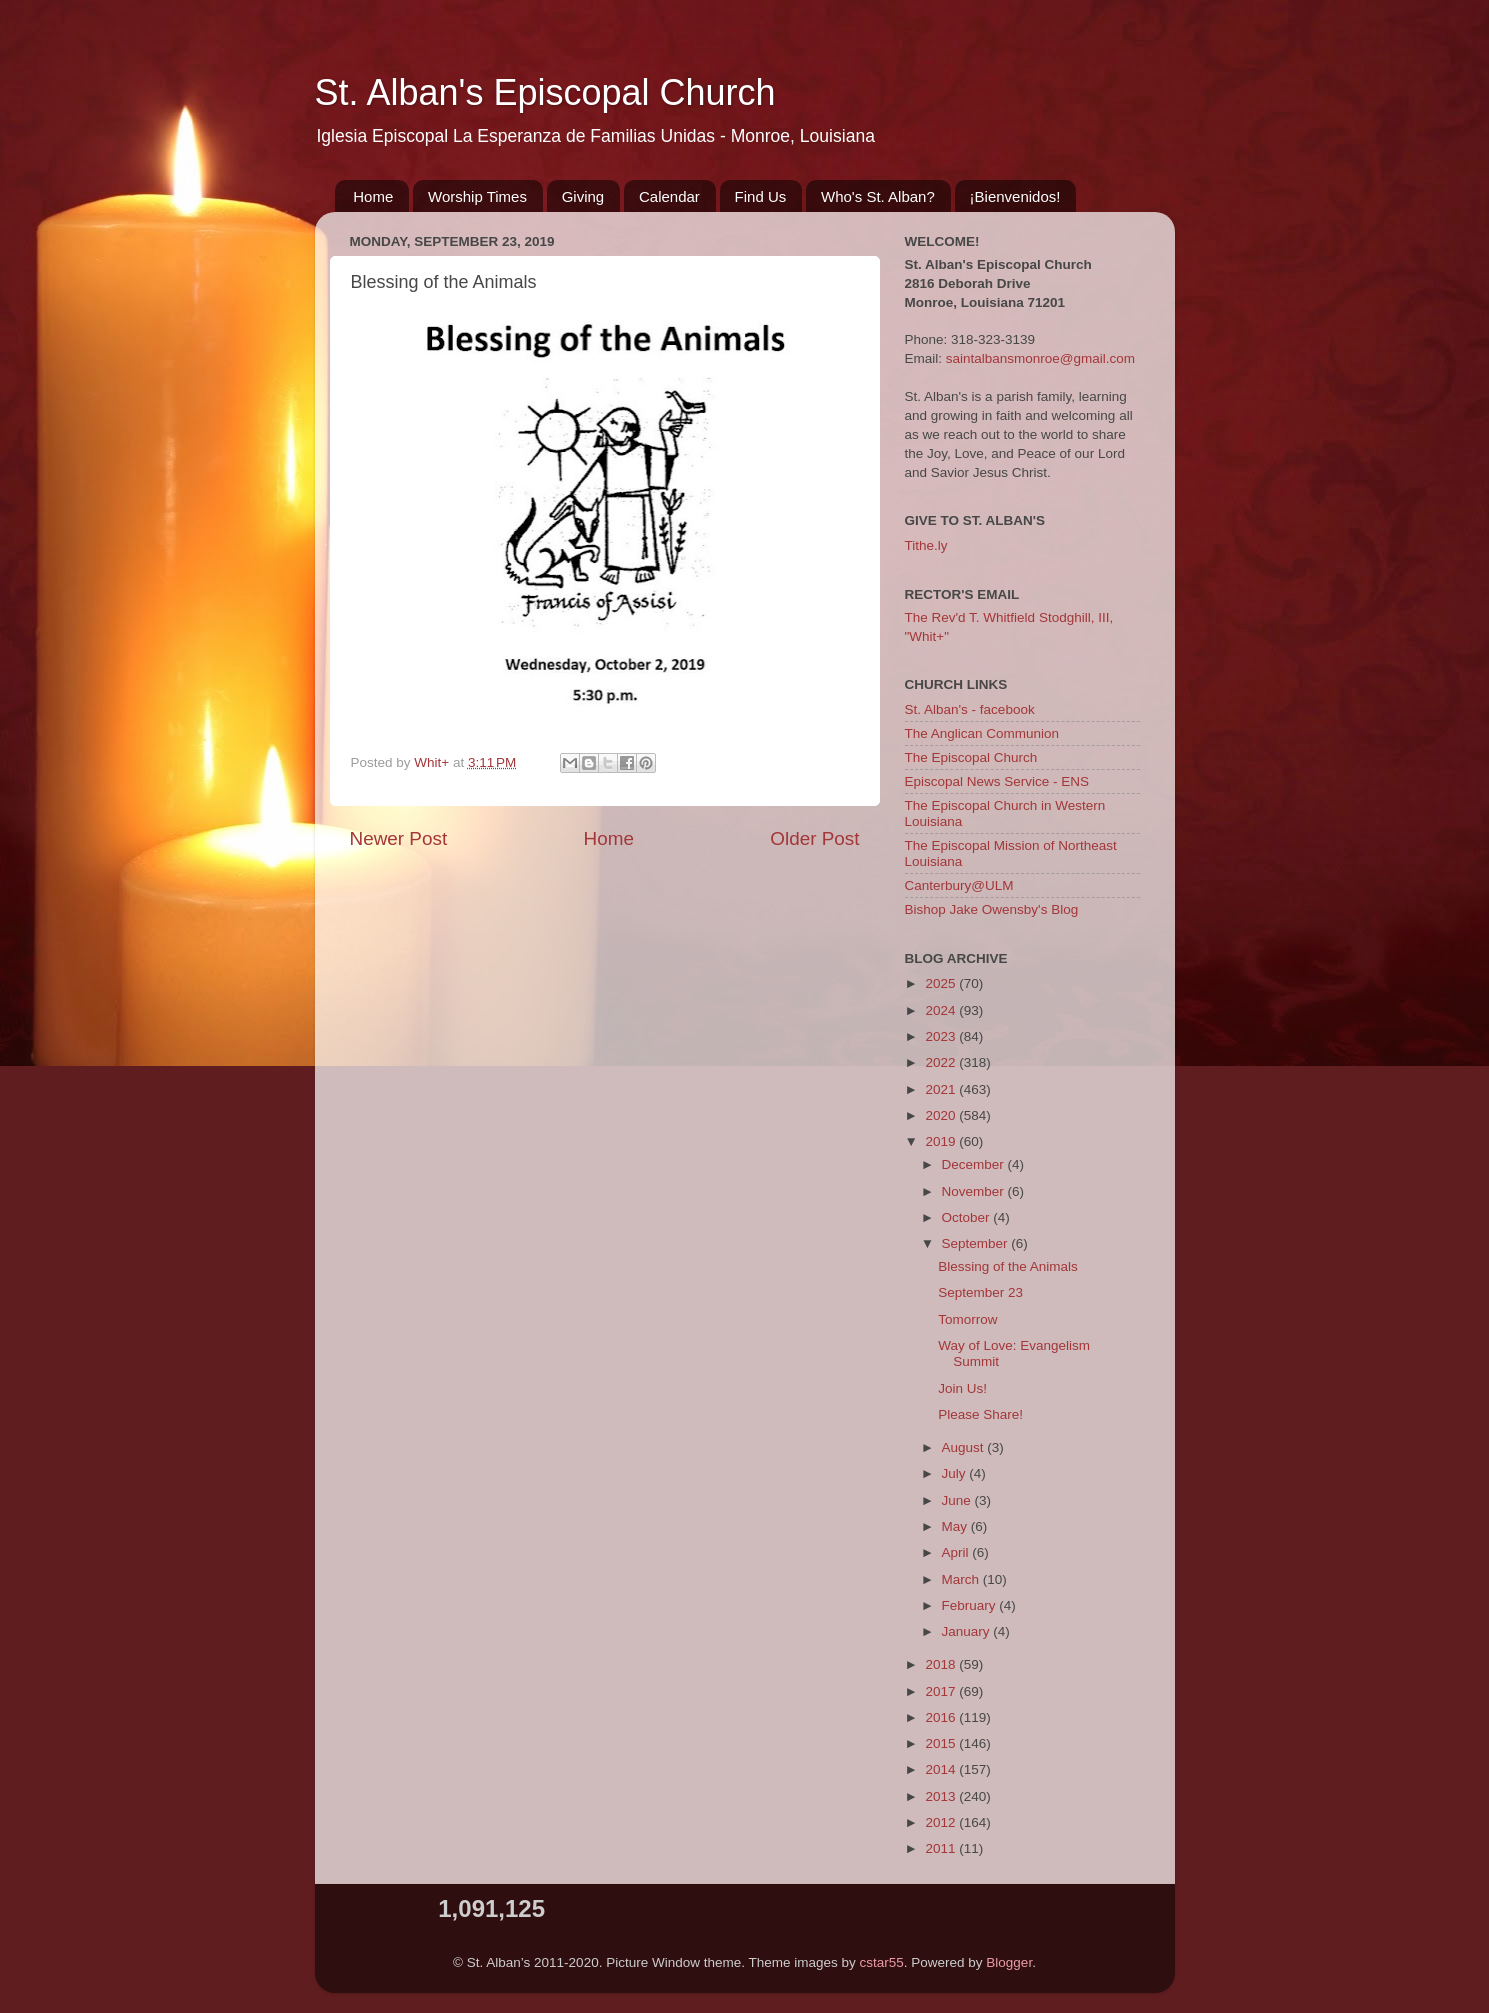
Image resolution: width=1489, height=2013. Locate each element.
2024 (942, 1010)
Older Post (814, 838)
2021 (942, 1089)
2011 (942, 1848)
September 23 (980, 1292)
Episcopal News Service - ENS (997, 781)
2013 (942, 1796)
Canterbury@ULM (959, 885)
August (965, 1447)
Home (373, 196)
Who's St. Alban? (878, 196)
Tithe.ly (926, 545)
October (968, 1217)
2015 (942, 1743)
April (957, 1552)
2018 (942, 1664)
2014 (942, 1769)
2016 (942, 1717)
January (968, 1631)
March (962, 1579)
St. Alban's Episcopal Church (545, 92)
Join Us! (962, 1388)
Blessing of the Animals (1008, 1266)
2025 (942, 983)
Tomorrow (967, 1319)
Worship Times (477, 196)
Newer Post (399, 838)
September (977, 1243)
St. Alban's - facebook (970, 709)
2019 (942, 1141)
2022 (942, 1062)
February (971, 1605)
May (956, 1526)
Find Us (761, 196)
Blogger (1009, 1962)
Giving (583, 196)
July (956, 1473)
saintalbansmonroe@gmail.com (1040, 358)
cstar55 (882, 1962)
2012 (942, 1822)
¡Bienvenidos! (1015, 196)
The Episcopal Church (971, 757)
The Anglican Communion (982, 733)
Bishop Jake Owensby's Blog (992, 909)
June (958, 1500)
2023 (942, 1036)
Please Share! (980, 1414)
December (975, 1164)
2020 (942, 1115)
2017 (942, 1691)
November (975, 1191)
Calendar (669, 196)
